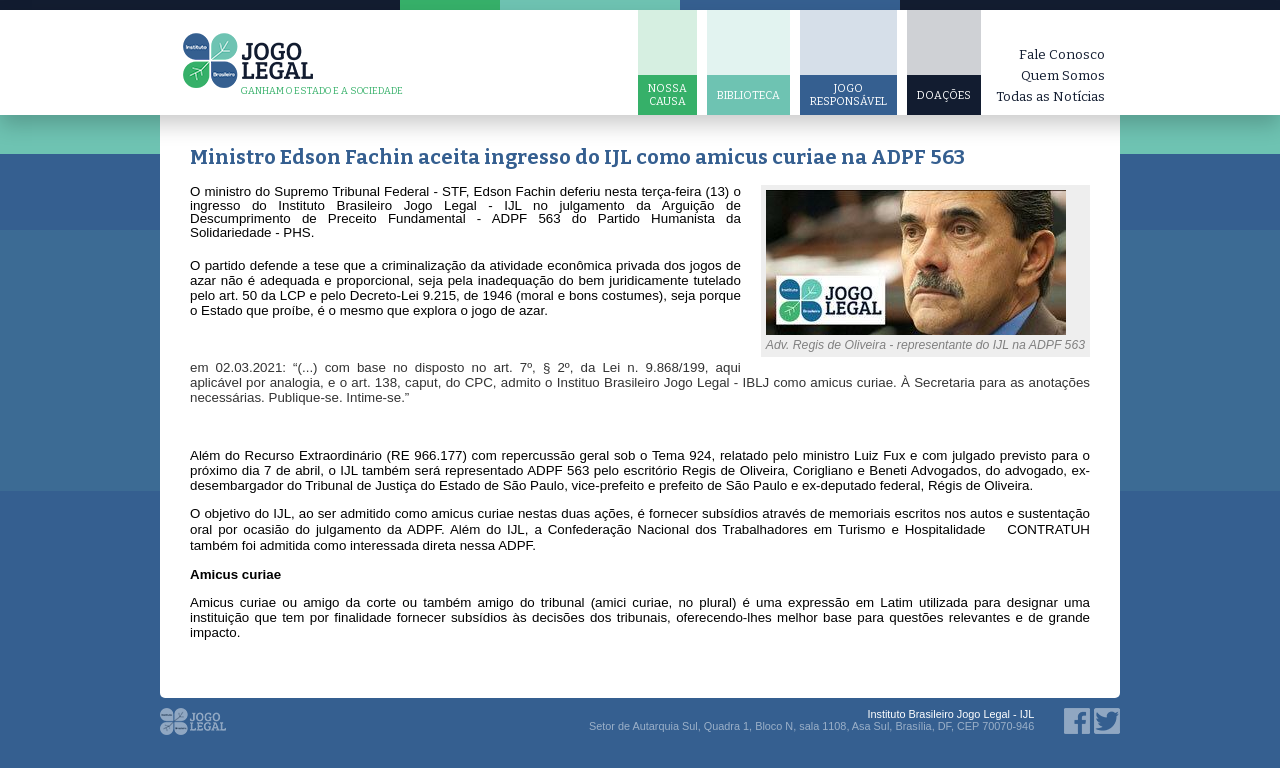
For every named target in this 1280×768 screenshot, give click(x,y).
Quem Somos (1063, 75)
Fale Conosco (1062, 54)
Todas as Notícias (1050, 96)
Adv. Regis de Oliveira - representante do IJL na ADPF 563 (925, 345)
